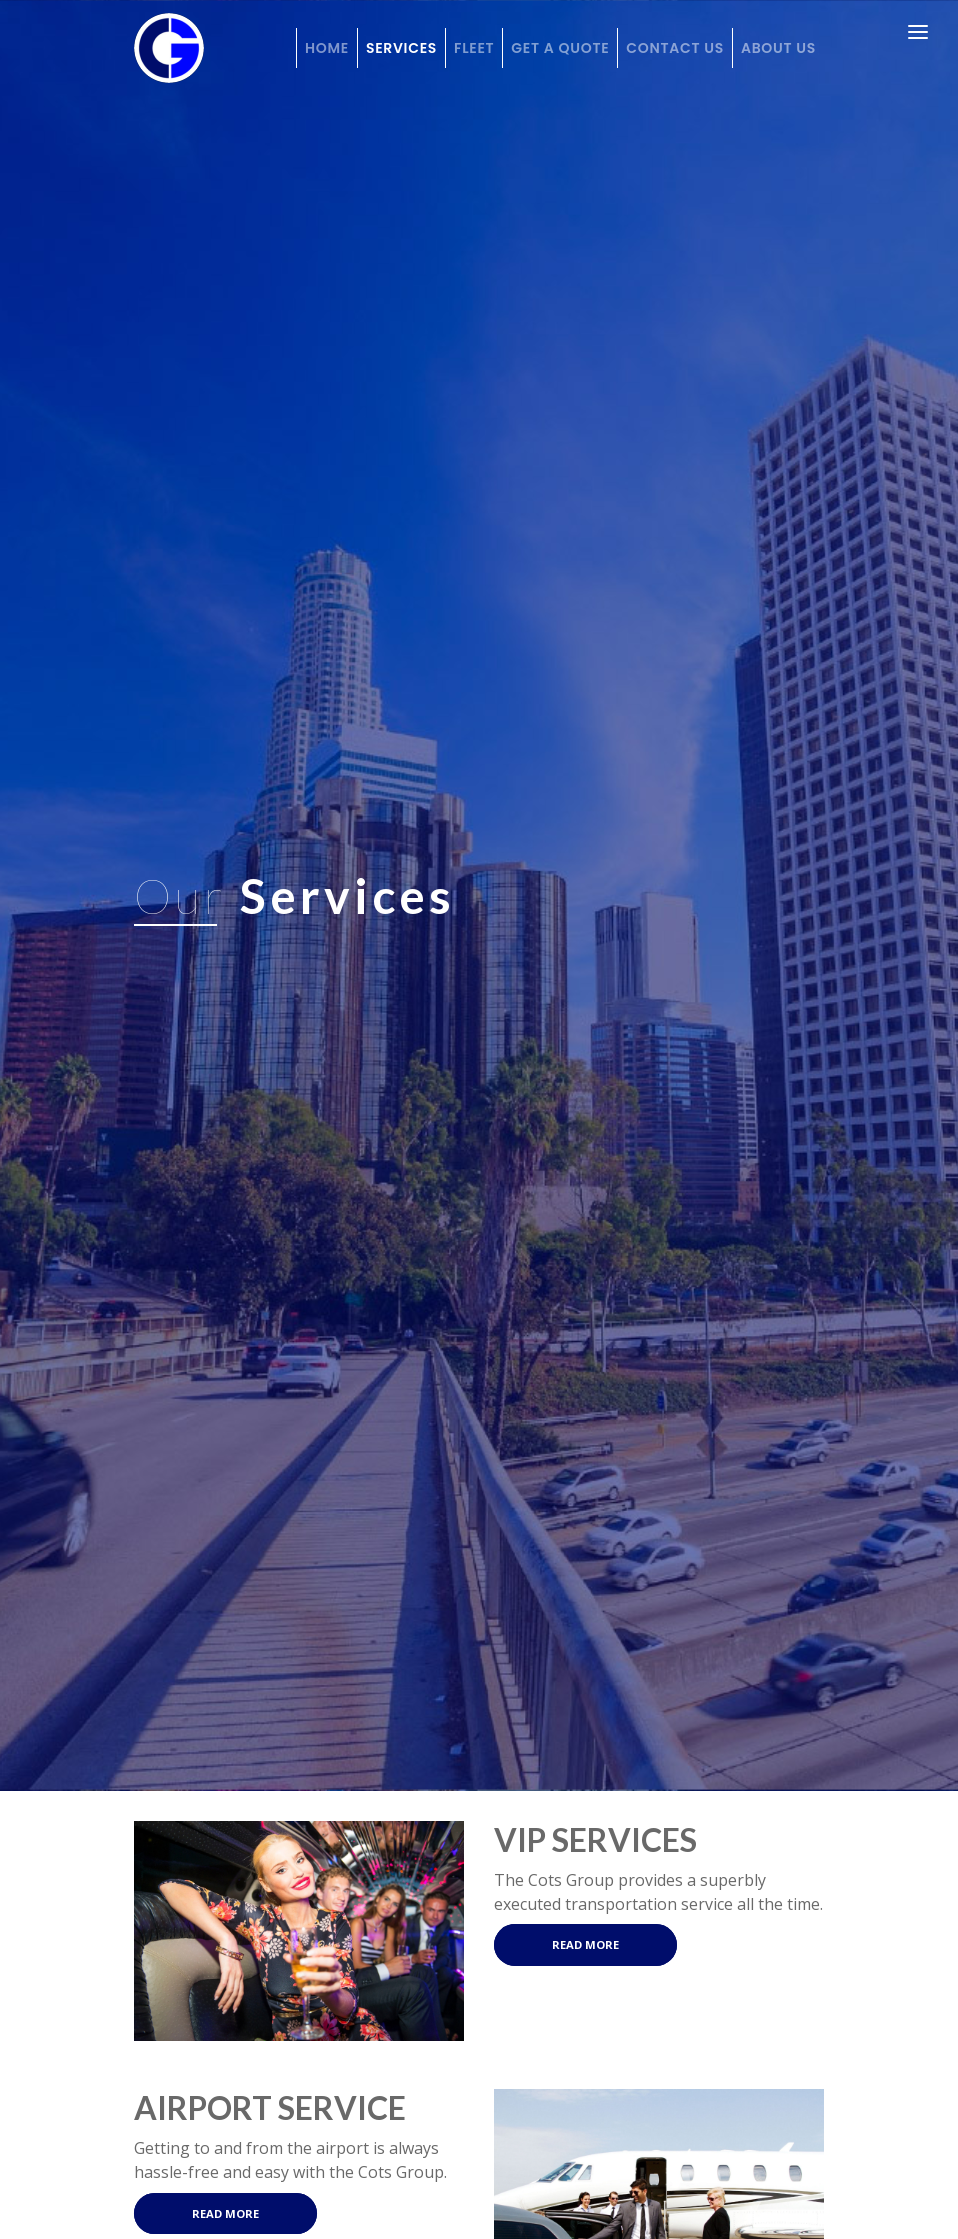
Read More (585, 1945)
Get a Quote (560, 48)
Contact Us (675, 48)
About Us (778, 48)
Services (401, 48)
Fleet (474, 48)
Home (327, 48)
